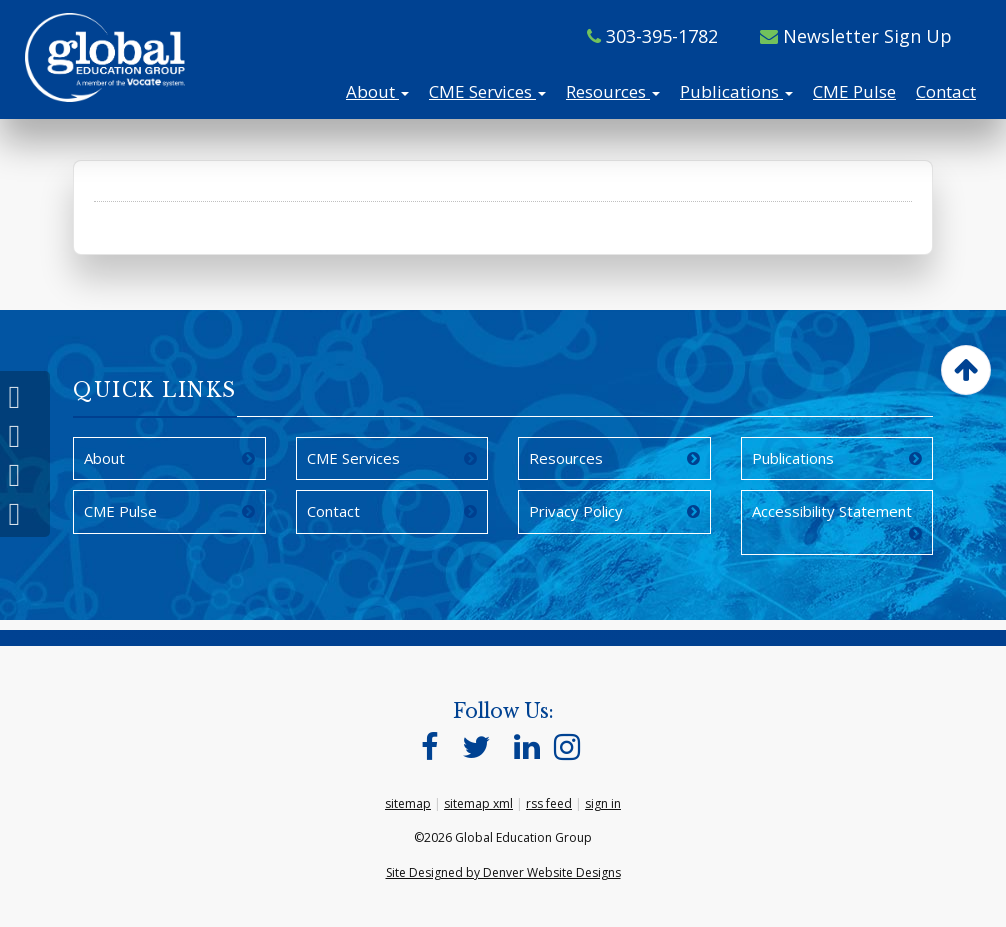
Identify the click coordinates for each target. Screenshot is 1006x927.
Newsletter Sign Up (856, 36)
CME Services (487, 91)
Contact (946, 91)
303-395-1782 (652, 36)
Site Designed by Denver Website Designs (503, 872)
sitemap (408, 803)
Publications (736, 91)
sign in (603, 803)
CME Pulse (854, 91)
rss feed (549, 803)
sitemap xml (478, 803)
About (377, 91)
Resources (613, 91)
